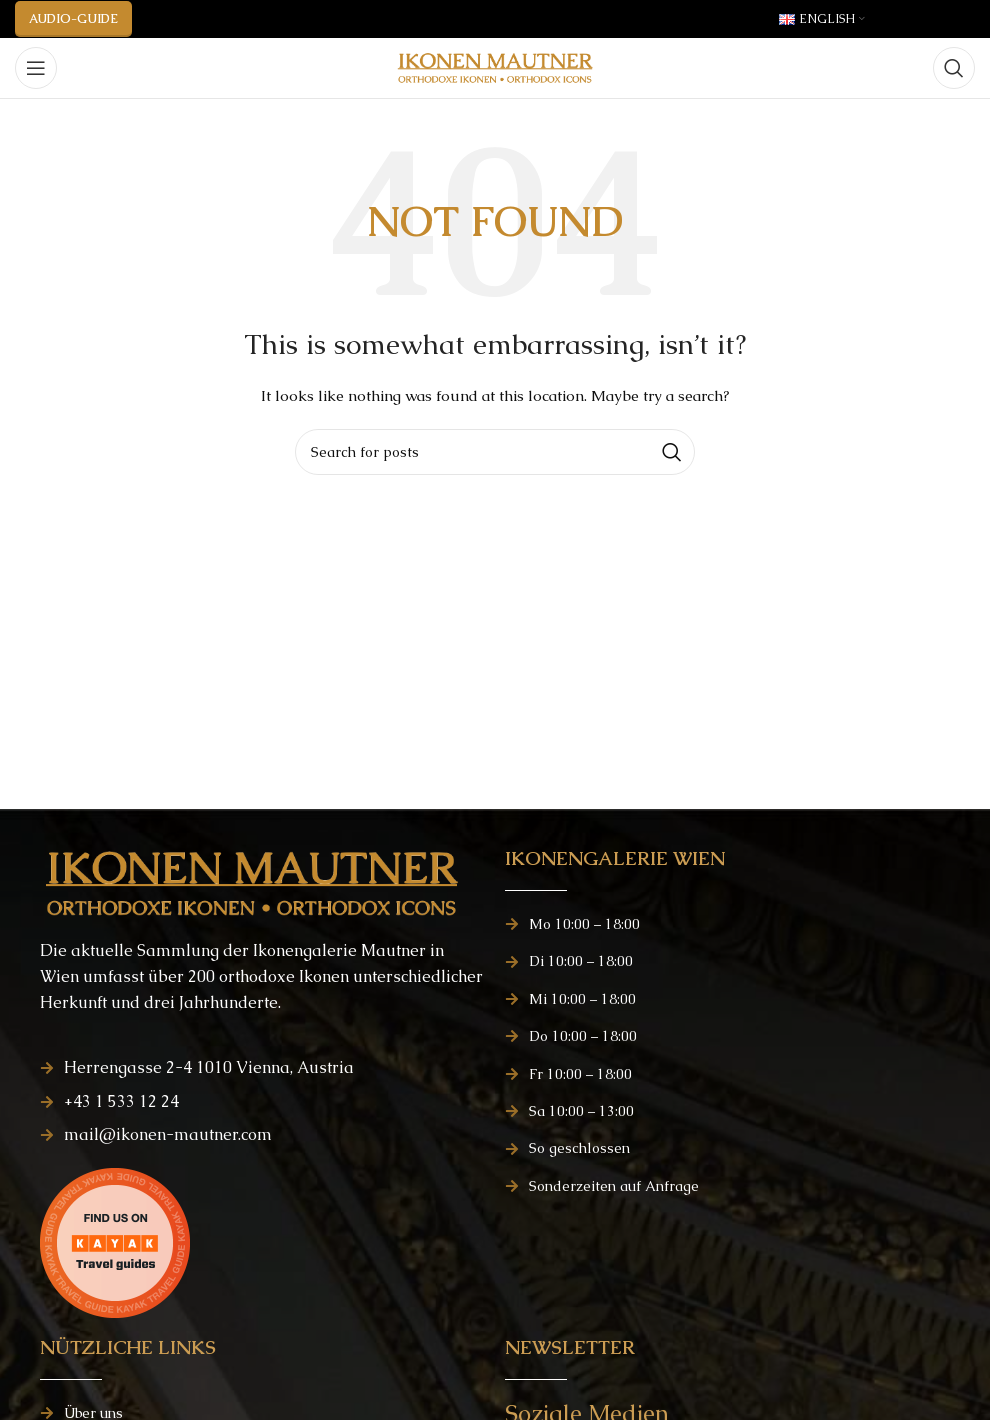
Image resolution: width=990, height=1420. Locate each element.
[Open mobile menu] (36, 68)
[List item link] (262, 1068)
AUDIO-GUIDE (73, 19)
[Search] (954, 68)
